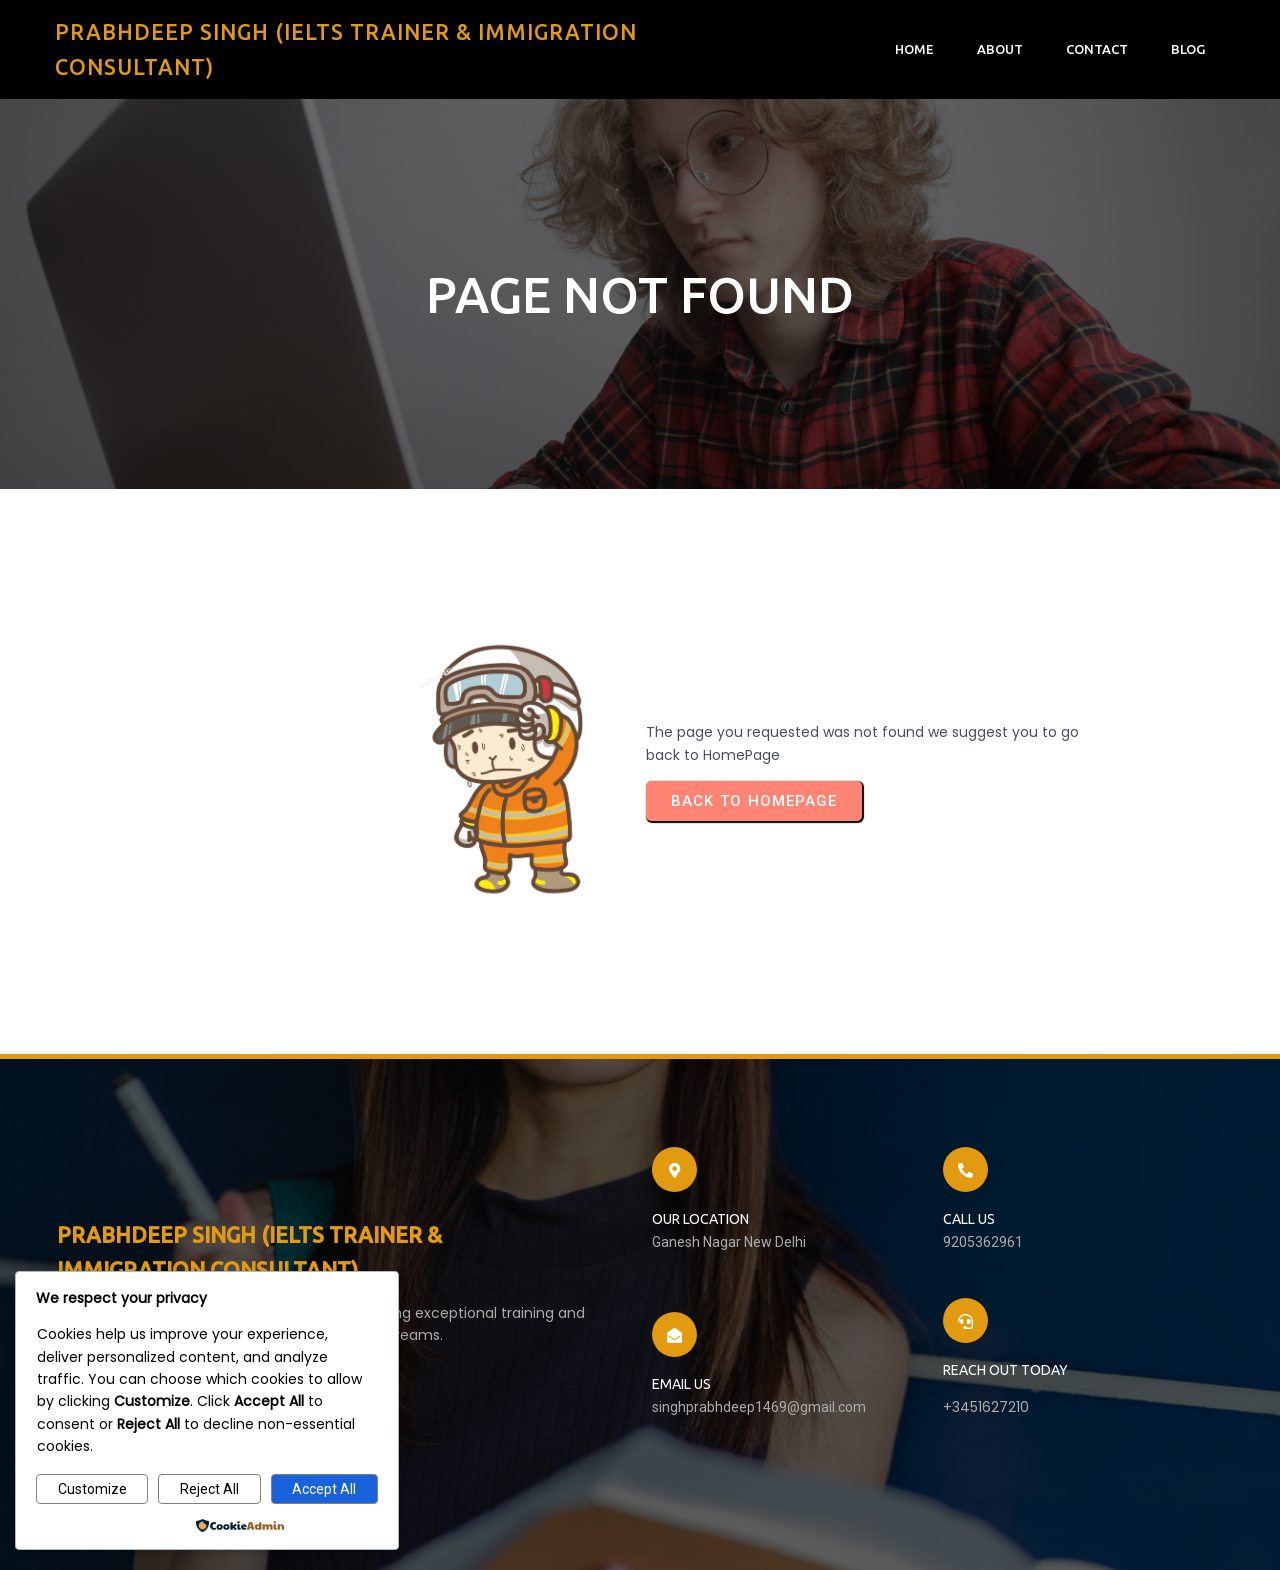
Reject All (209, 1489)
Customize (92, 1489)
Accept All (324, 1489)
